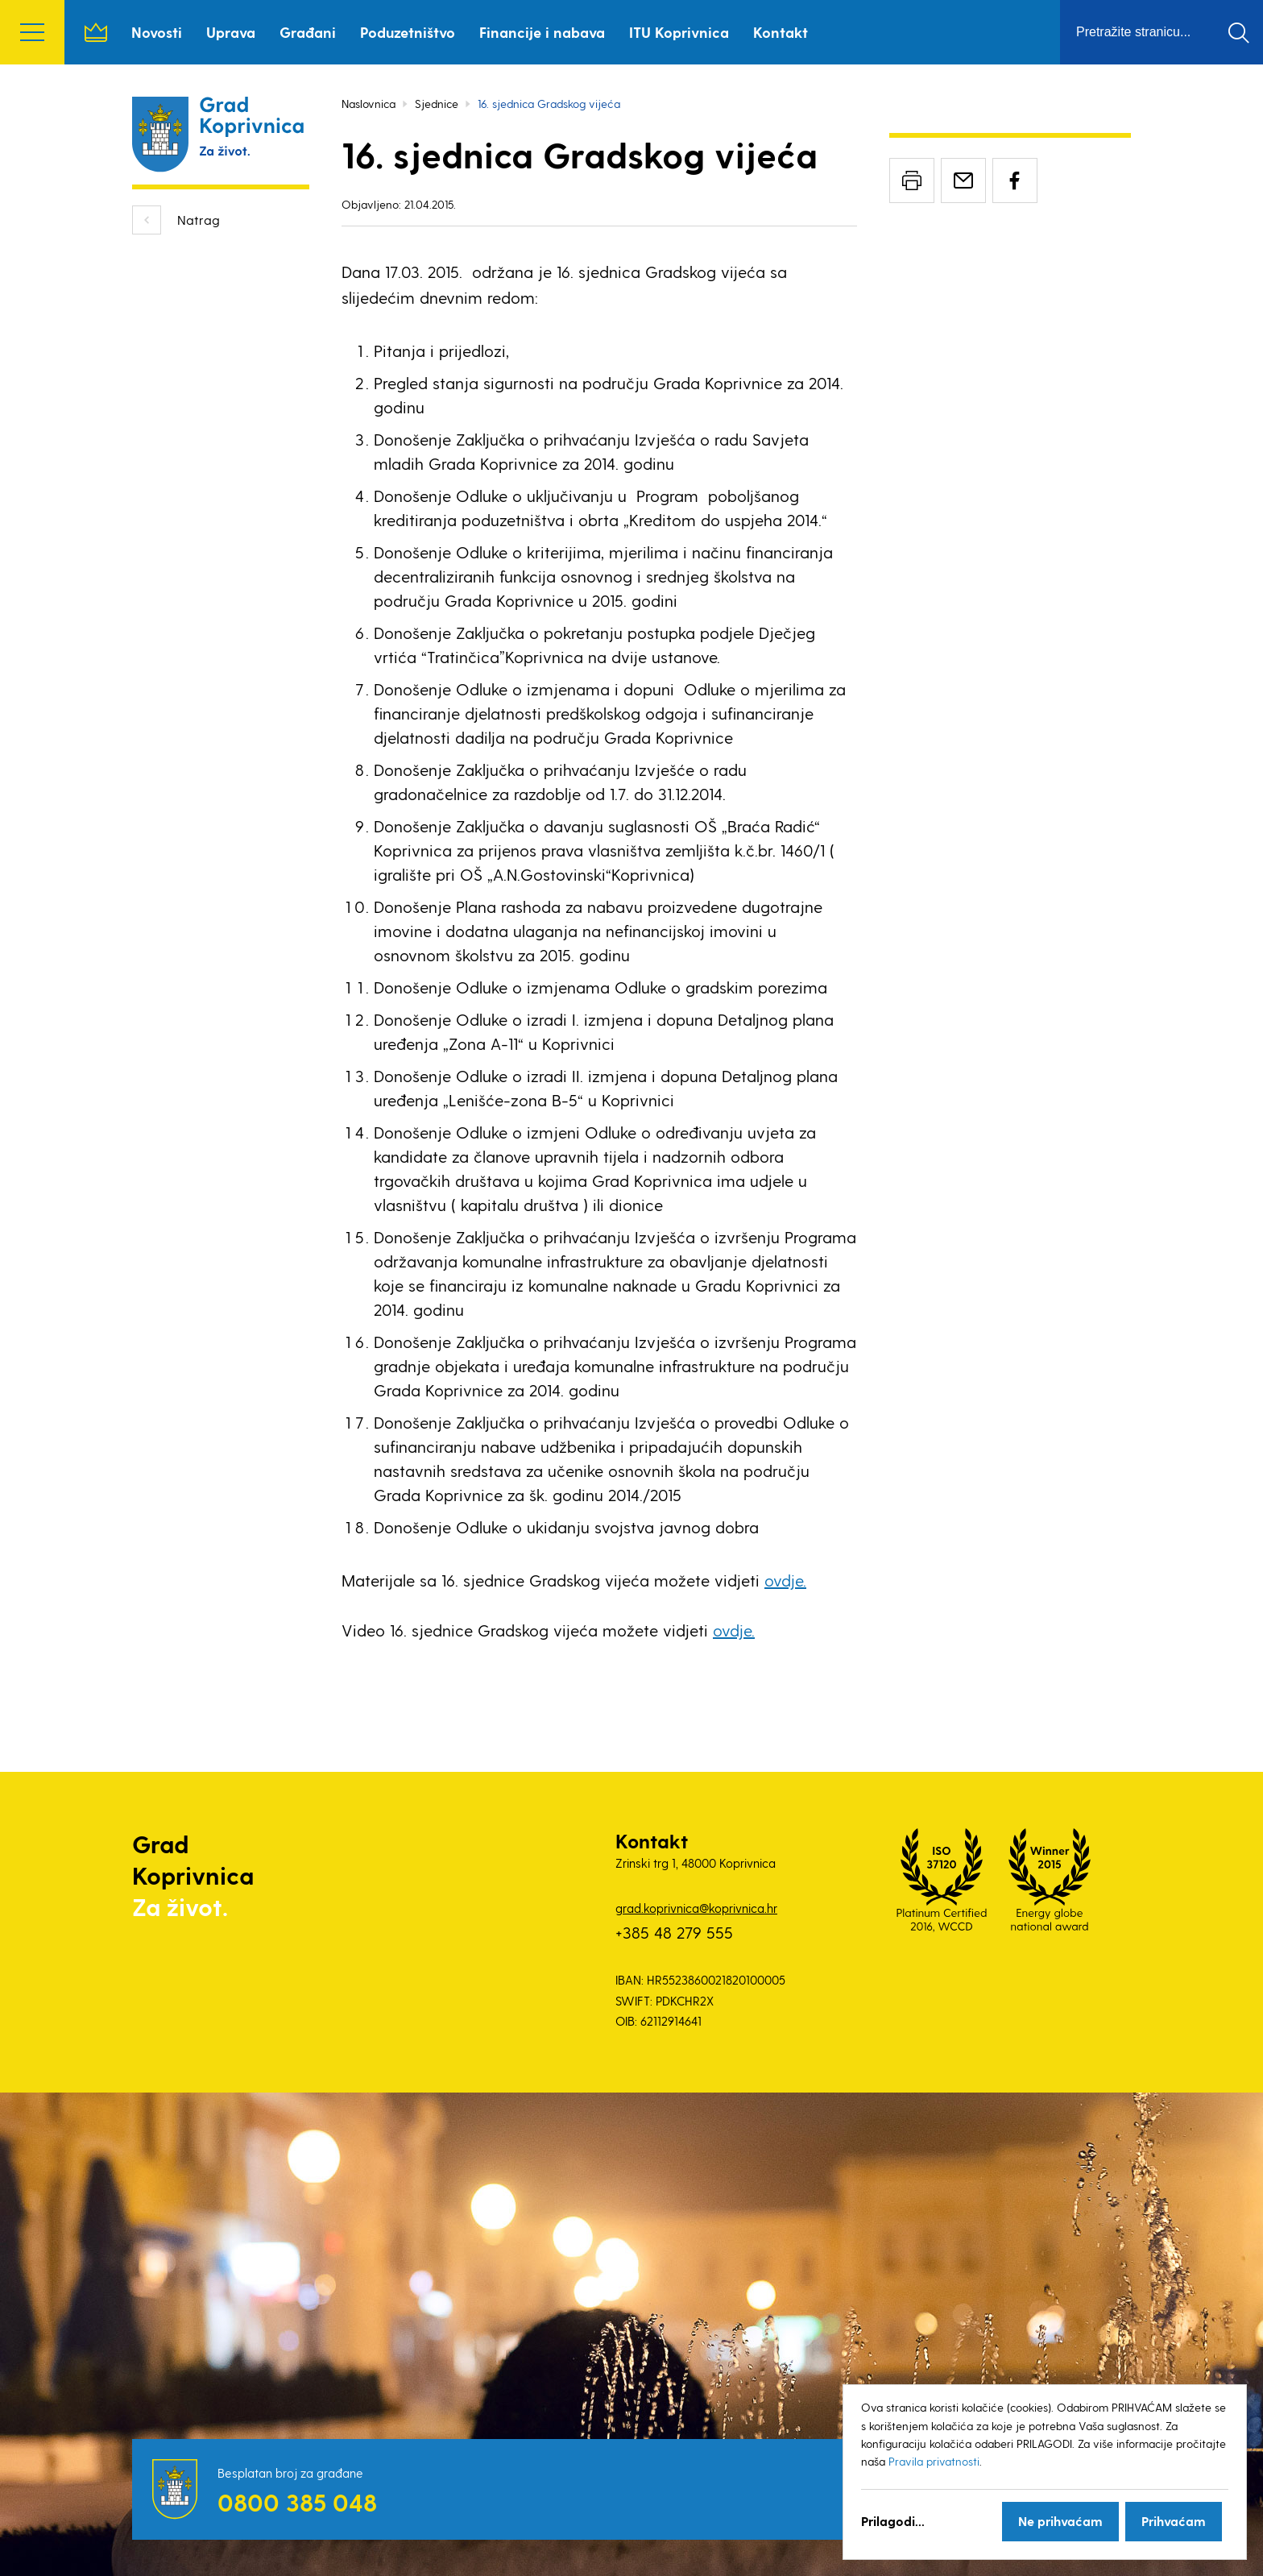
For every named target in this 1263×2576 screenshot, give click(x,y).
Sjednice (436, 103)
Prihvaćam (1173, 2520)
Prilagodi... (893, 2520)
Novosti (156, 31)
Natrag (198, 219)
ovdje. (785, 1580)
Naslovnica (96, 32)
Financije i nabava (542, 31)
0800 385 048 (297, 2501)
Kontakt (780, 31)
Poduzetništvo (407, 31)
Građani (308, 31)
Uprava (230, 31)
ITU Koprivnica (679, 31)
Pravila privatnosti (933, 2461)
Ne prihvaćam (1060, 2520)
